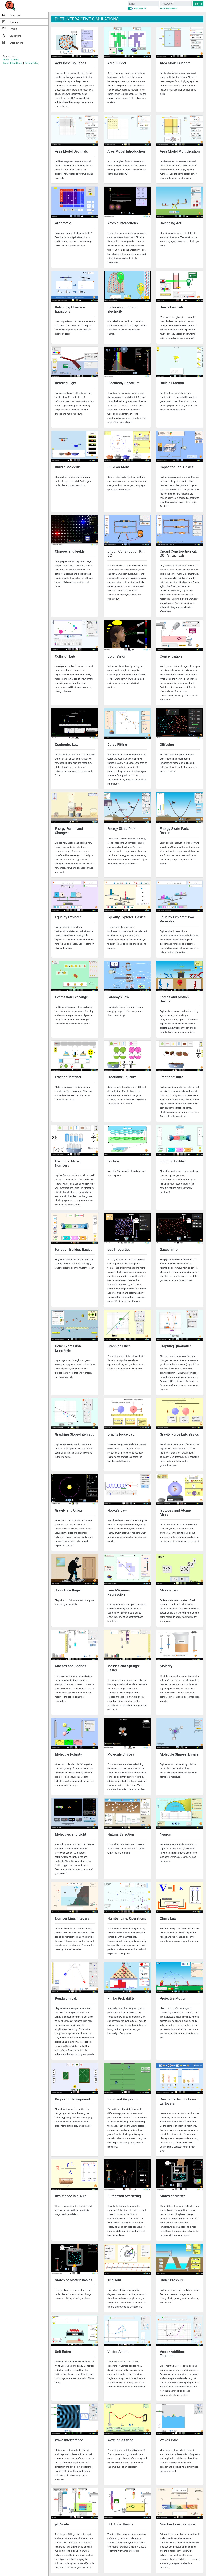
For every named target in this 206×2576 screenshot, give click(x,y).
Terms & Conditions (12, 63)
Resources (11, 21)
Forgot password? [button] (169, 8)
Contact (15, 59)
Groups (9, 28)
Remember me (140, 8)
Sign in (198, 3)
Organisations (12, 42)
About (6, 59)
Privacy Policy (32, 63)
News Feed (11, 14)
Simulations (11, 35)
